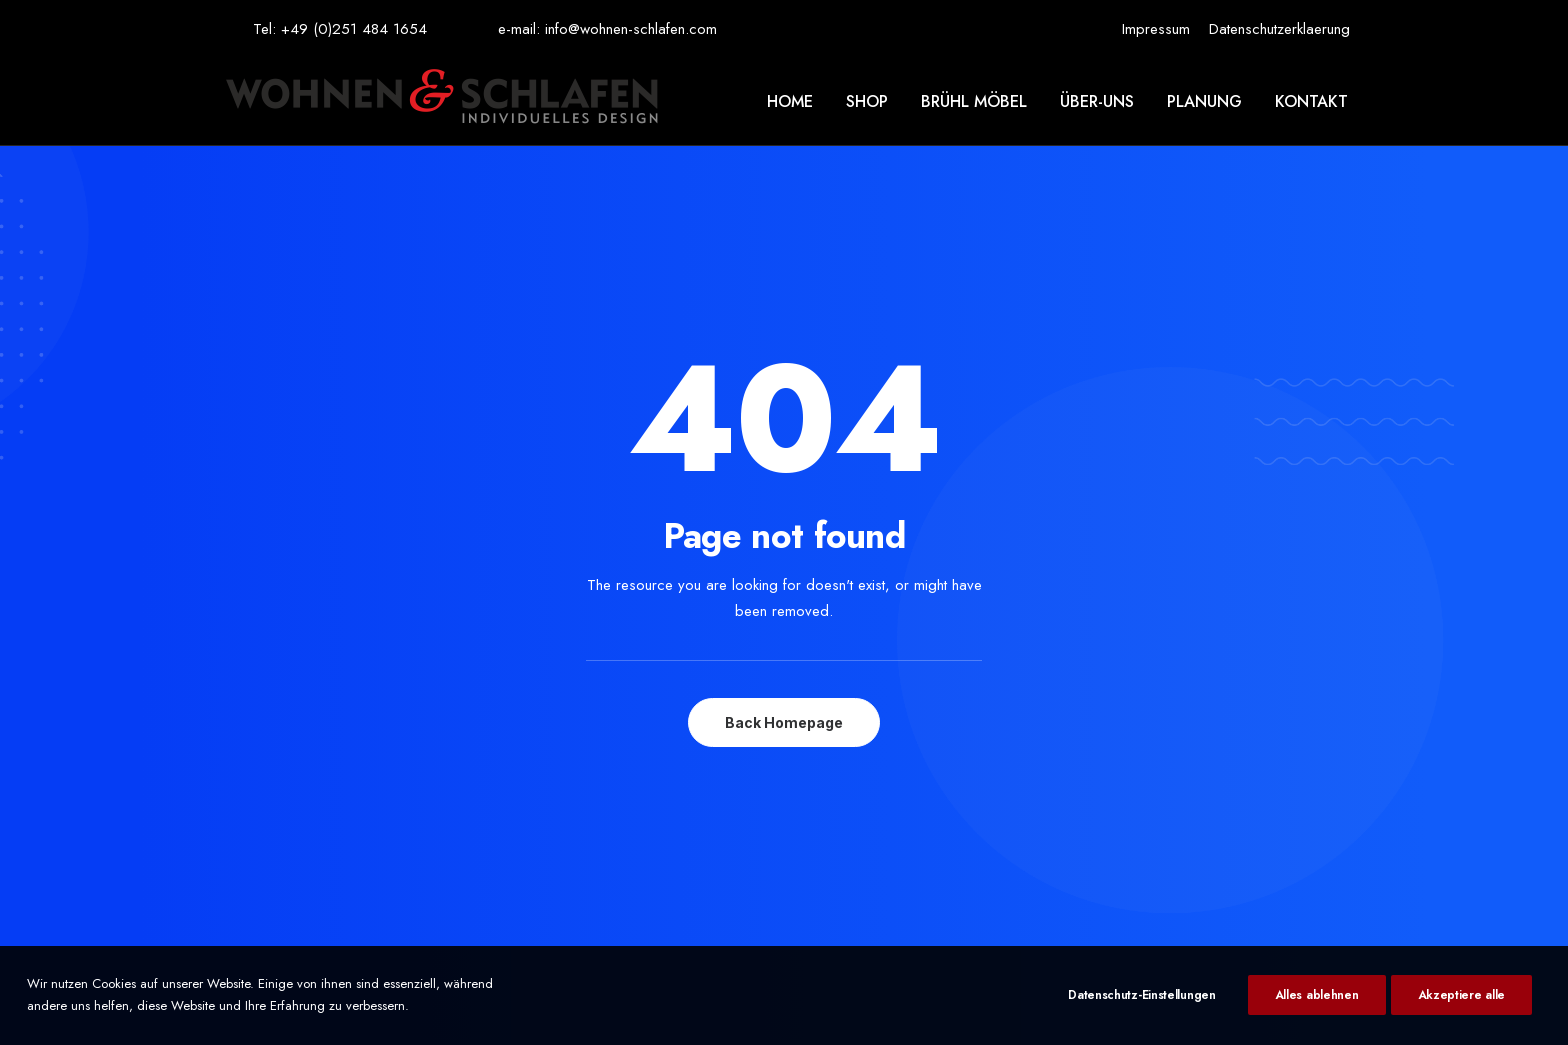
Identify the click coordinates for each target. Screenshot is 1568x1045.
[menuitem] (1156, 29)
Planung (1204, 101)
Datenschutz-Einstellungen (1142, 995)
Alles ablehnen (1317, 995)
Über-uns (1097, 101)
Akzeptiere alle (1462, 995)
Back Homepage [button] (784, 562)
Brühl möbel (974, 101)
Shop (867, 101)
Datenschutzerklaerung (1279, 29)
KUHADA (810, 925)
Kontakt (1311, 101)
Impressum (1156, 29)
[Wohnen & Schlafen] (441, 101)
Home (790, 101)
